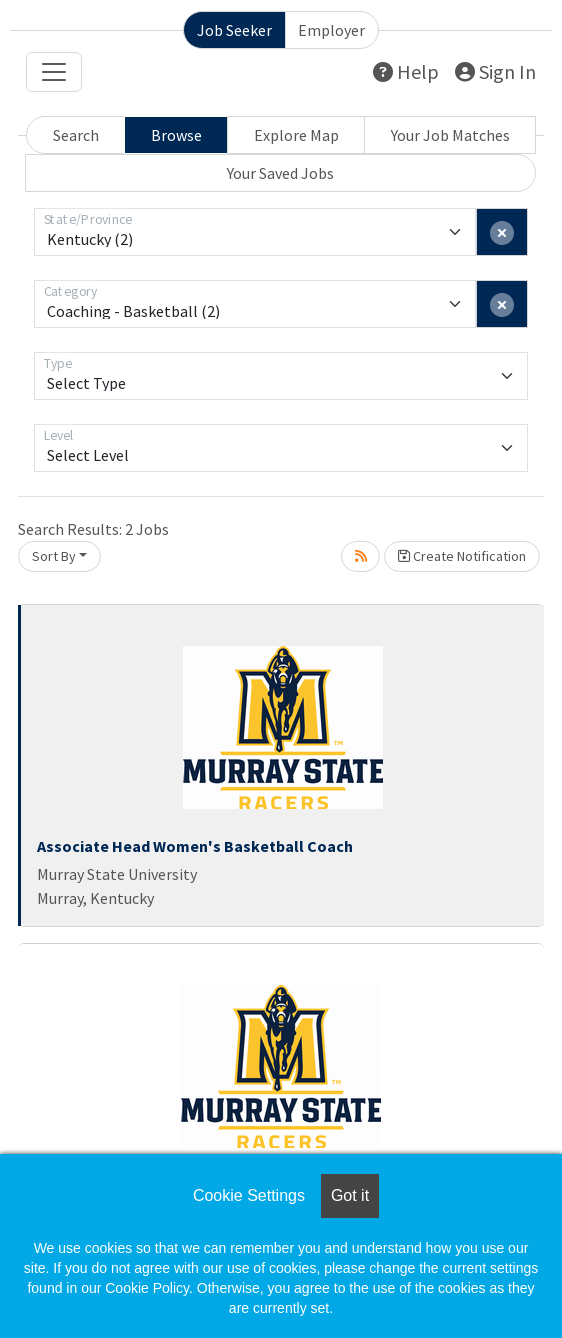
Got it (350, 1195)
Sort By (54, 556)
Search (76, 135)
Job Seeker (234, 30)
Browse (176, 135)
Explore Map (296, 135)
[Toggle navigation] (54, 72)
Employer (331, 30)
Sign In (495, 71)
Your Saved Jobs (280, 173)
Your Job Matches (450, 135)
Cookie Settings (249, 1195)
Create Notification (462, 556)
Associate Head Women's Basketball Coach (195, 846)
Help (406, 71)
